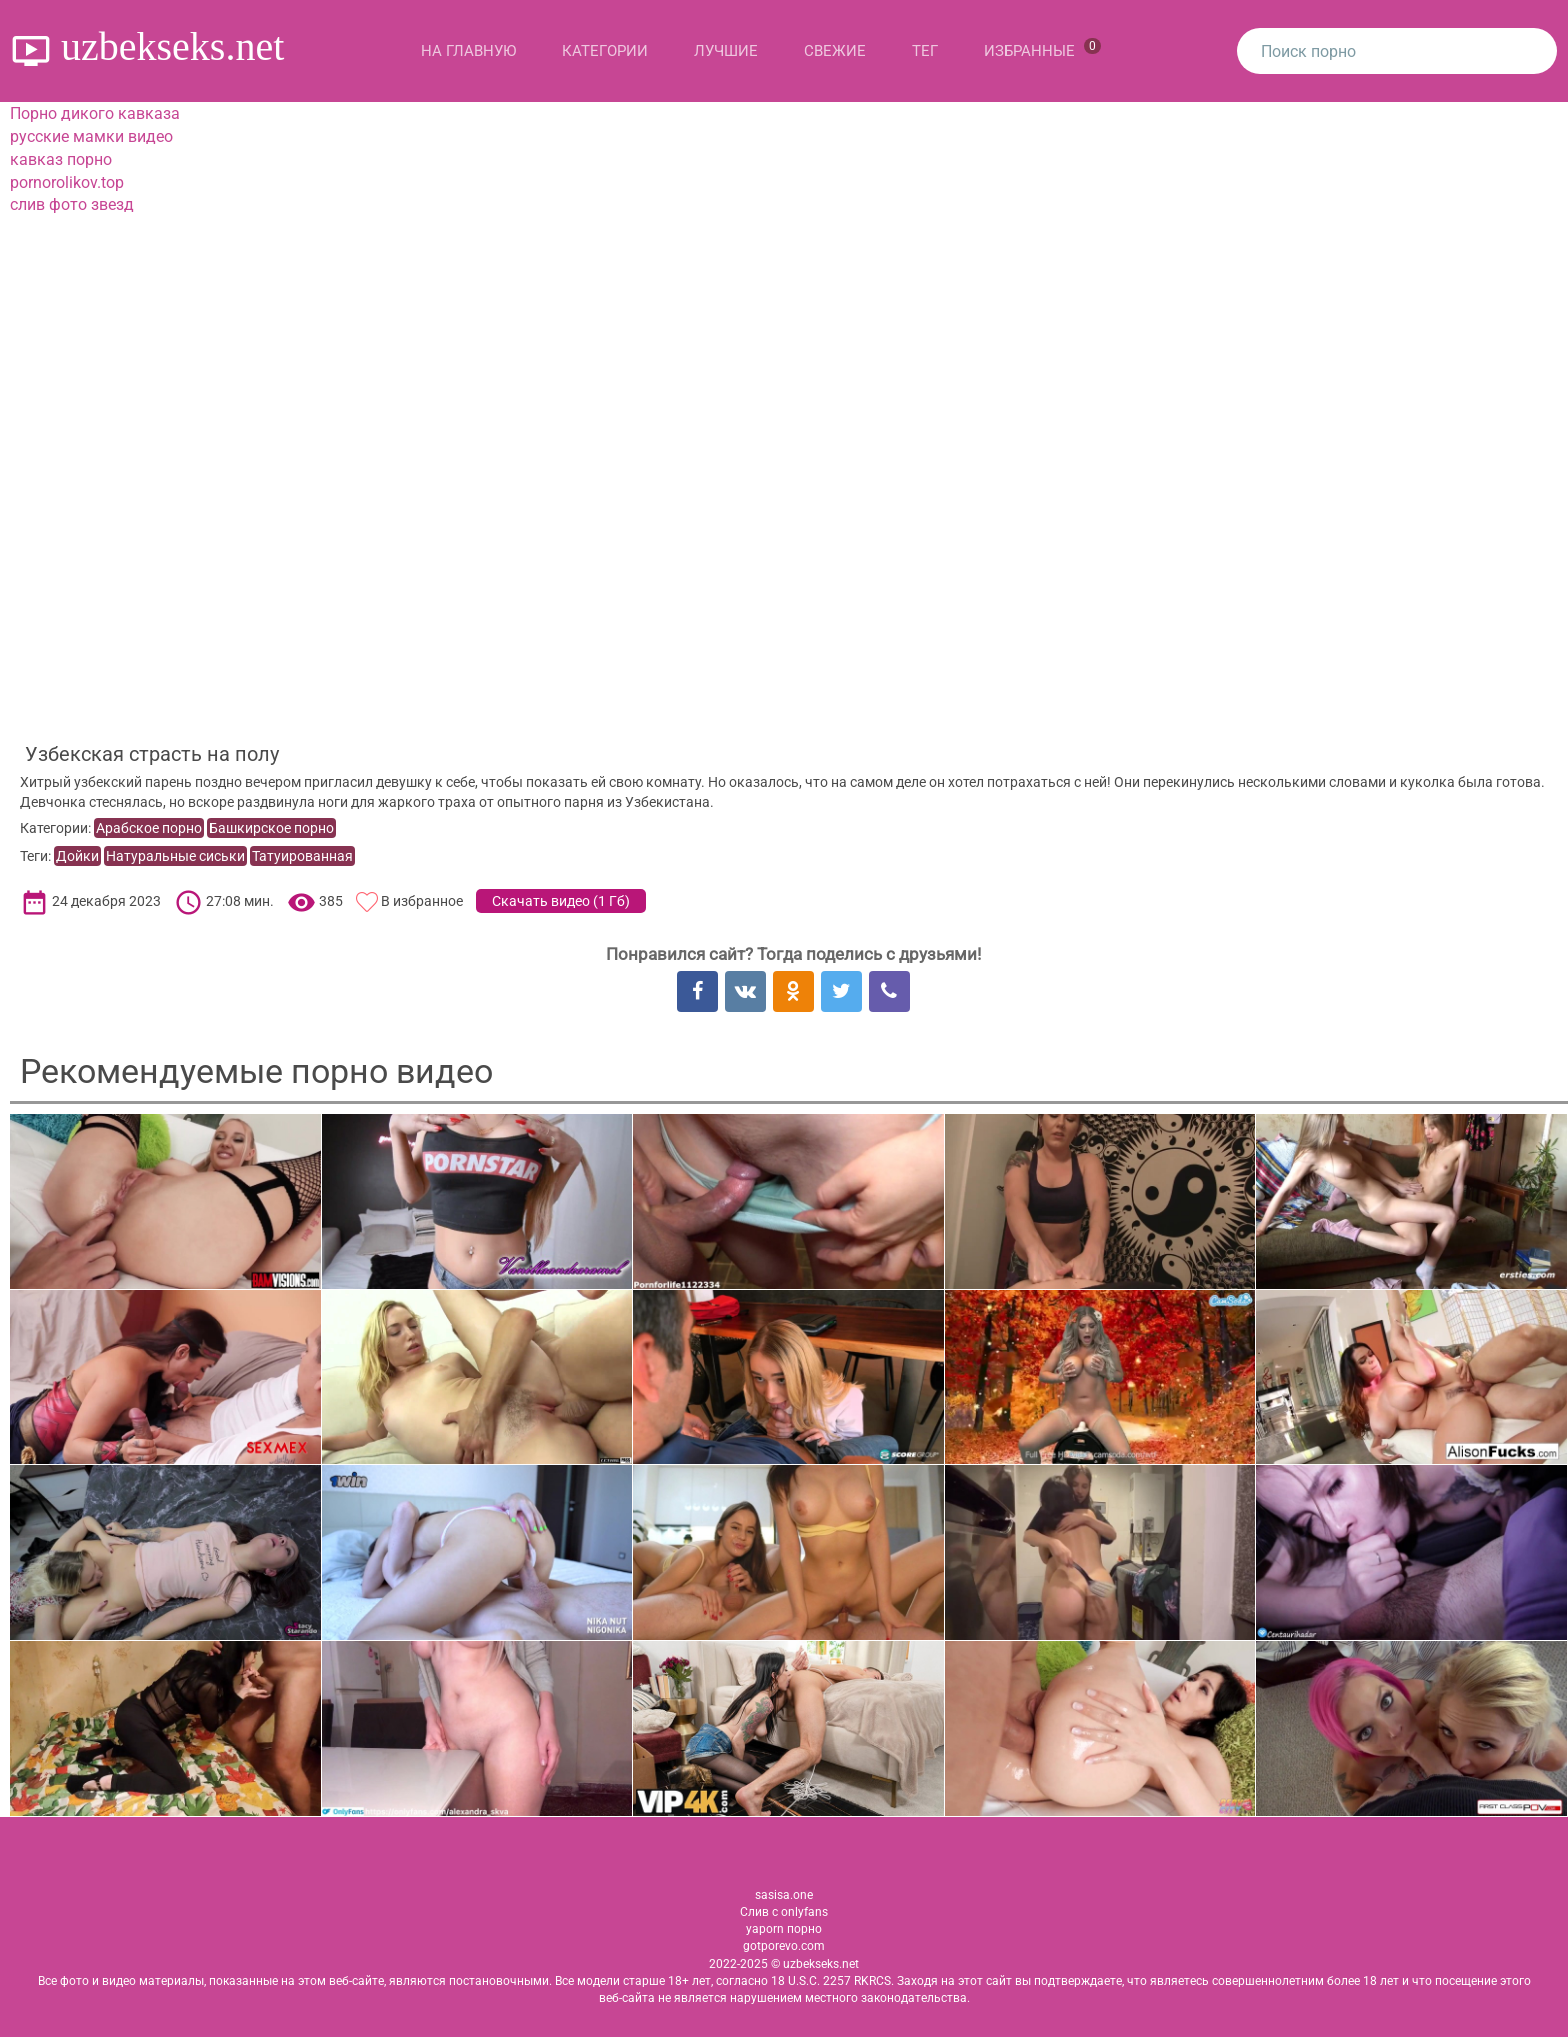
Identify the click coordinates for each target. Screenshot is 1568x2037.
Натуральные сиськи (175, 856)
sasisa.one (784, 1895)
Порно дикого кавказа (95, 113)
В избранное (422, 901)
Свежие (835, 51)
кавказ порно (61, 159)
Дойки (77, 856)
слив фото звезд (72, 204)
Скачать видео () (561, 901)
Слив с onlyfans (784, 1912)
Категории (605, 51)
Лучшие (726, 51)
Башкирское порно (271, 828)
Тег (925, 51)
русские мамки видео (91, 136)
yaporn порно (784, 1929)
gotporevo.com (784, 1946)
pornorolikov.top (67, 182)
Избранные (1042, 49)
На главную (468, 51)
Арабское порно (149, 828)
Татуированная (302, 856)
